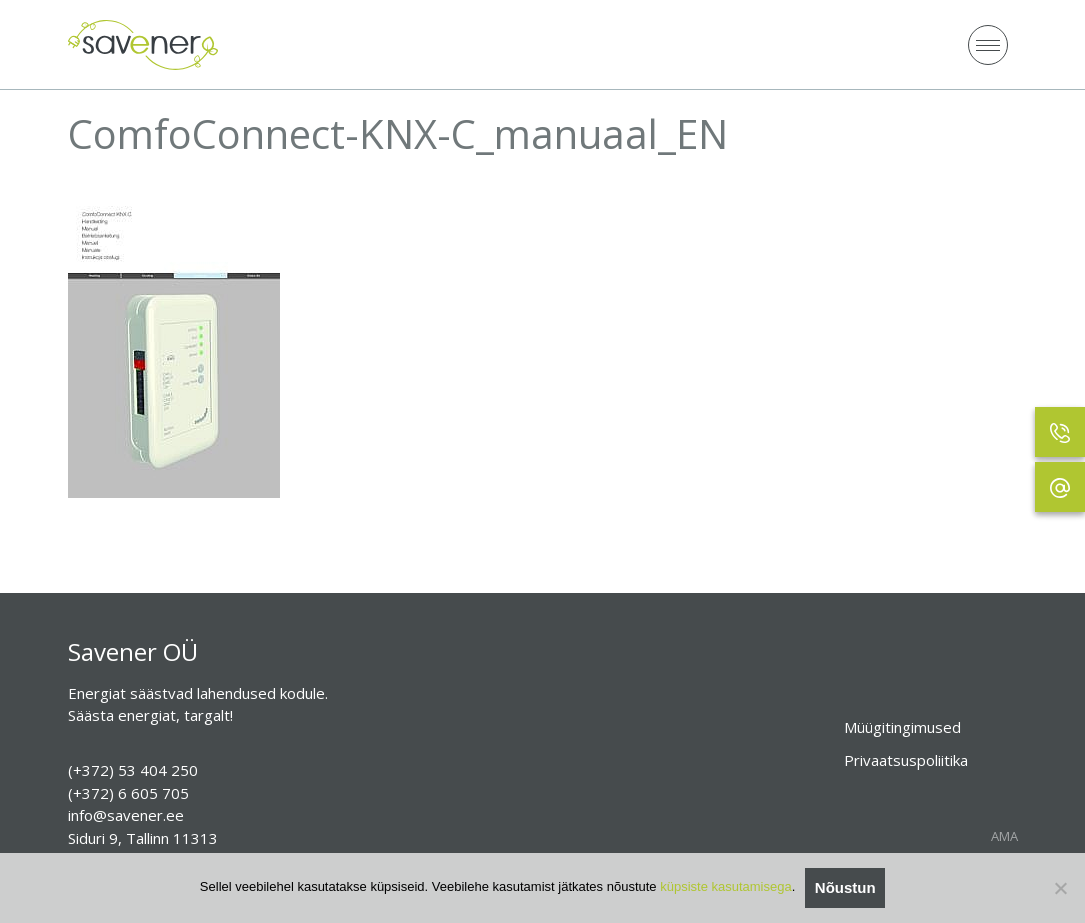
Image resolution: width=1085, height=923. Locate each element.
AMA (1004, 836)
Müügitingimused (902, 727)
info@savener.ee (126, 815)
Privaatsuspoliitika (906, 760)
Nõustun (845, 887)
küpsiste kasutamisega (726, 886)
